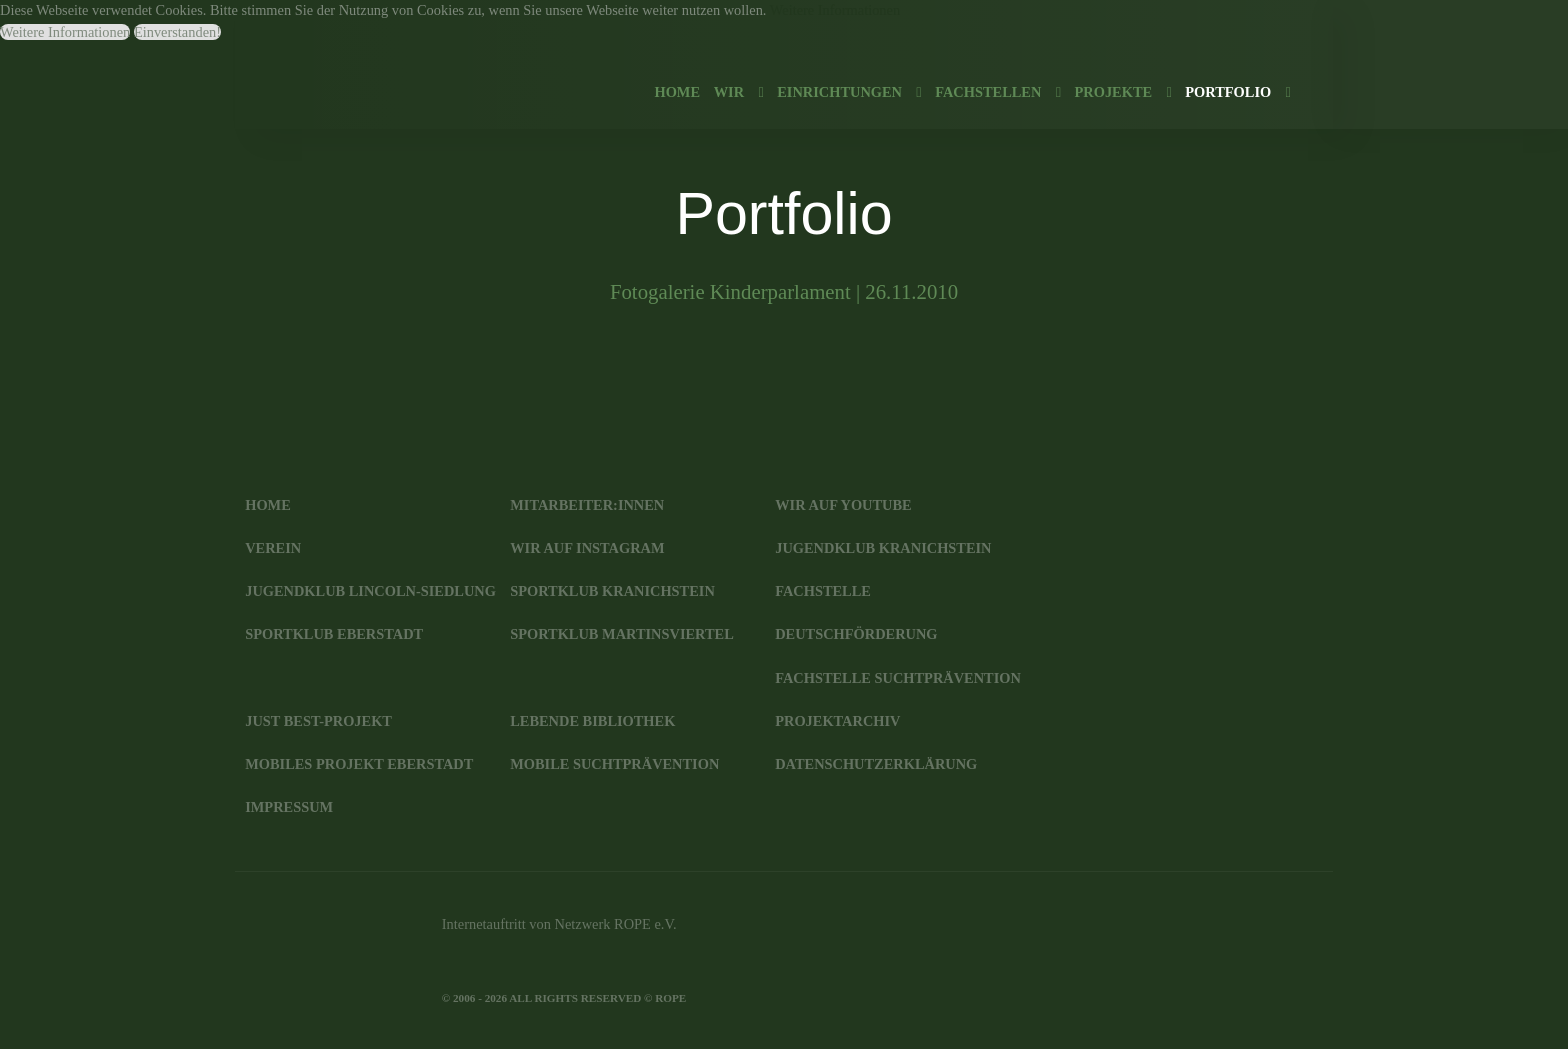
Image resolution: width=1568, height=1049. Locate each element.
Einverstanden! (177, 32)
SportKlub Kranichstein (612, 591)
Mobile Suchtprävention (614, 764)
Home (268, 505)
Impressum (289, 807)
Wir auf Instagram (587, 548)
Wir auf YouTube (843, 505)
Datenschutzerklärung (876, 764)
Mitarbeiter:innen (587, 505)
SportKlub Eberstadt (334, 634)
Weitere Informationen (835, 10)
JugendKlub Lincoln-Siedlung (370, 591)
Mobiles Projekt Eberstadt (359, 764)
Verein (273, 548)
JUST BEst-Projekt (318, 721)
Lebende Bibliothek (592, 721)
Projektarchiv (837, 721)
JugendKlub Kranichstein (883, 548)
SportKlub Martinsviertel (622, 634)
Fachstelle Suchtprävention (898, 678)
